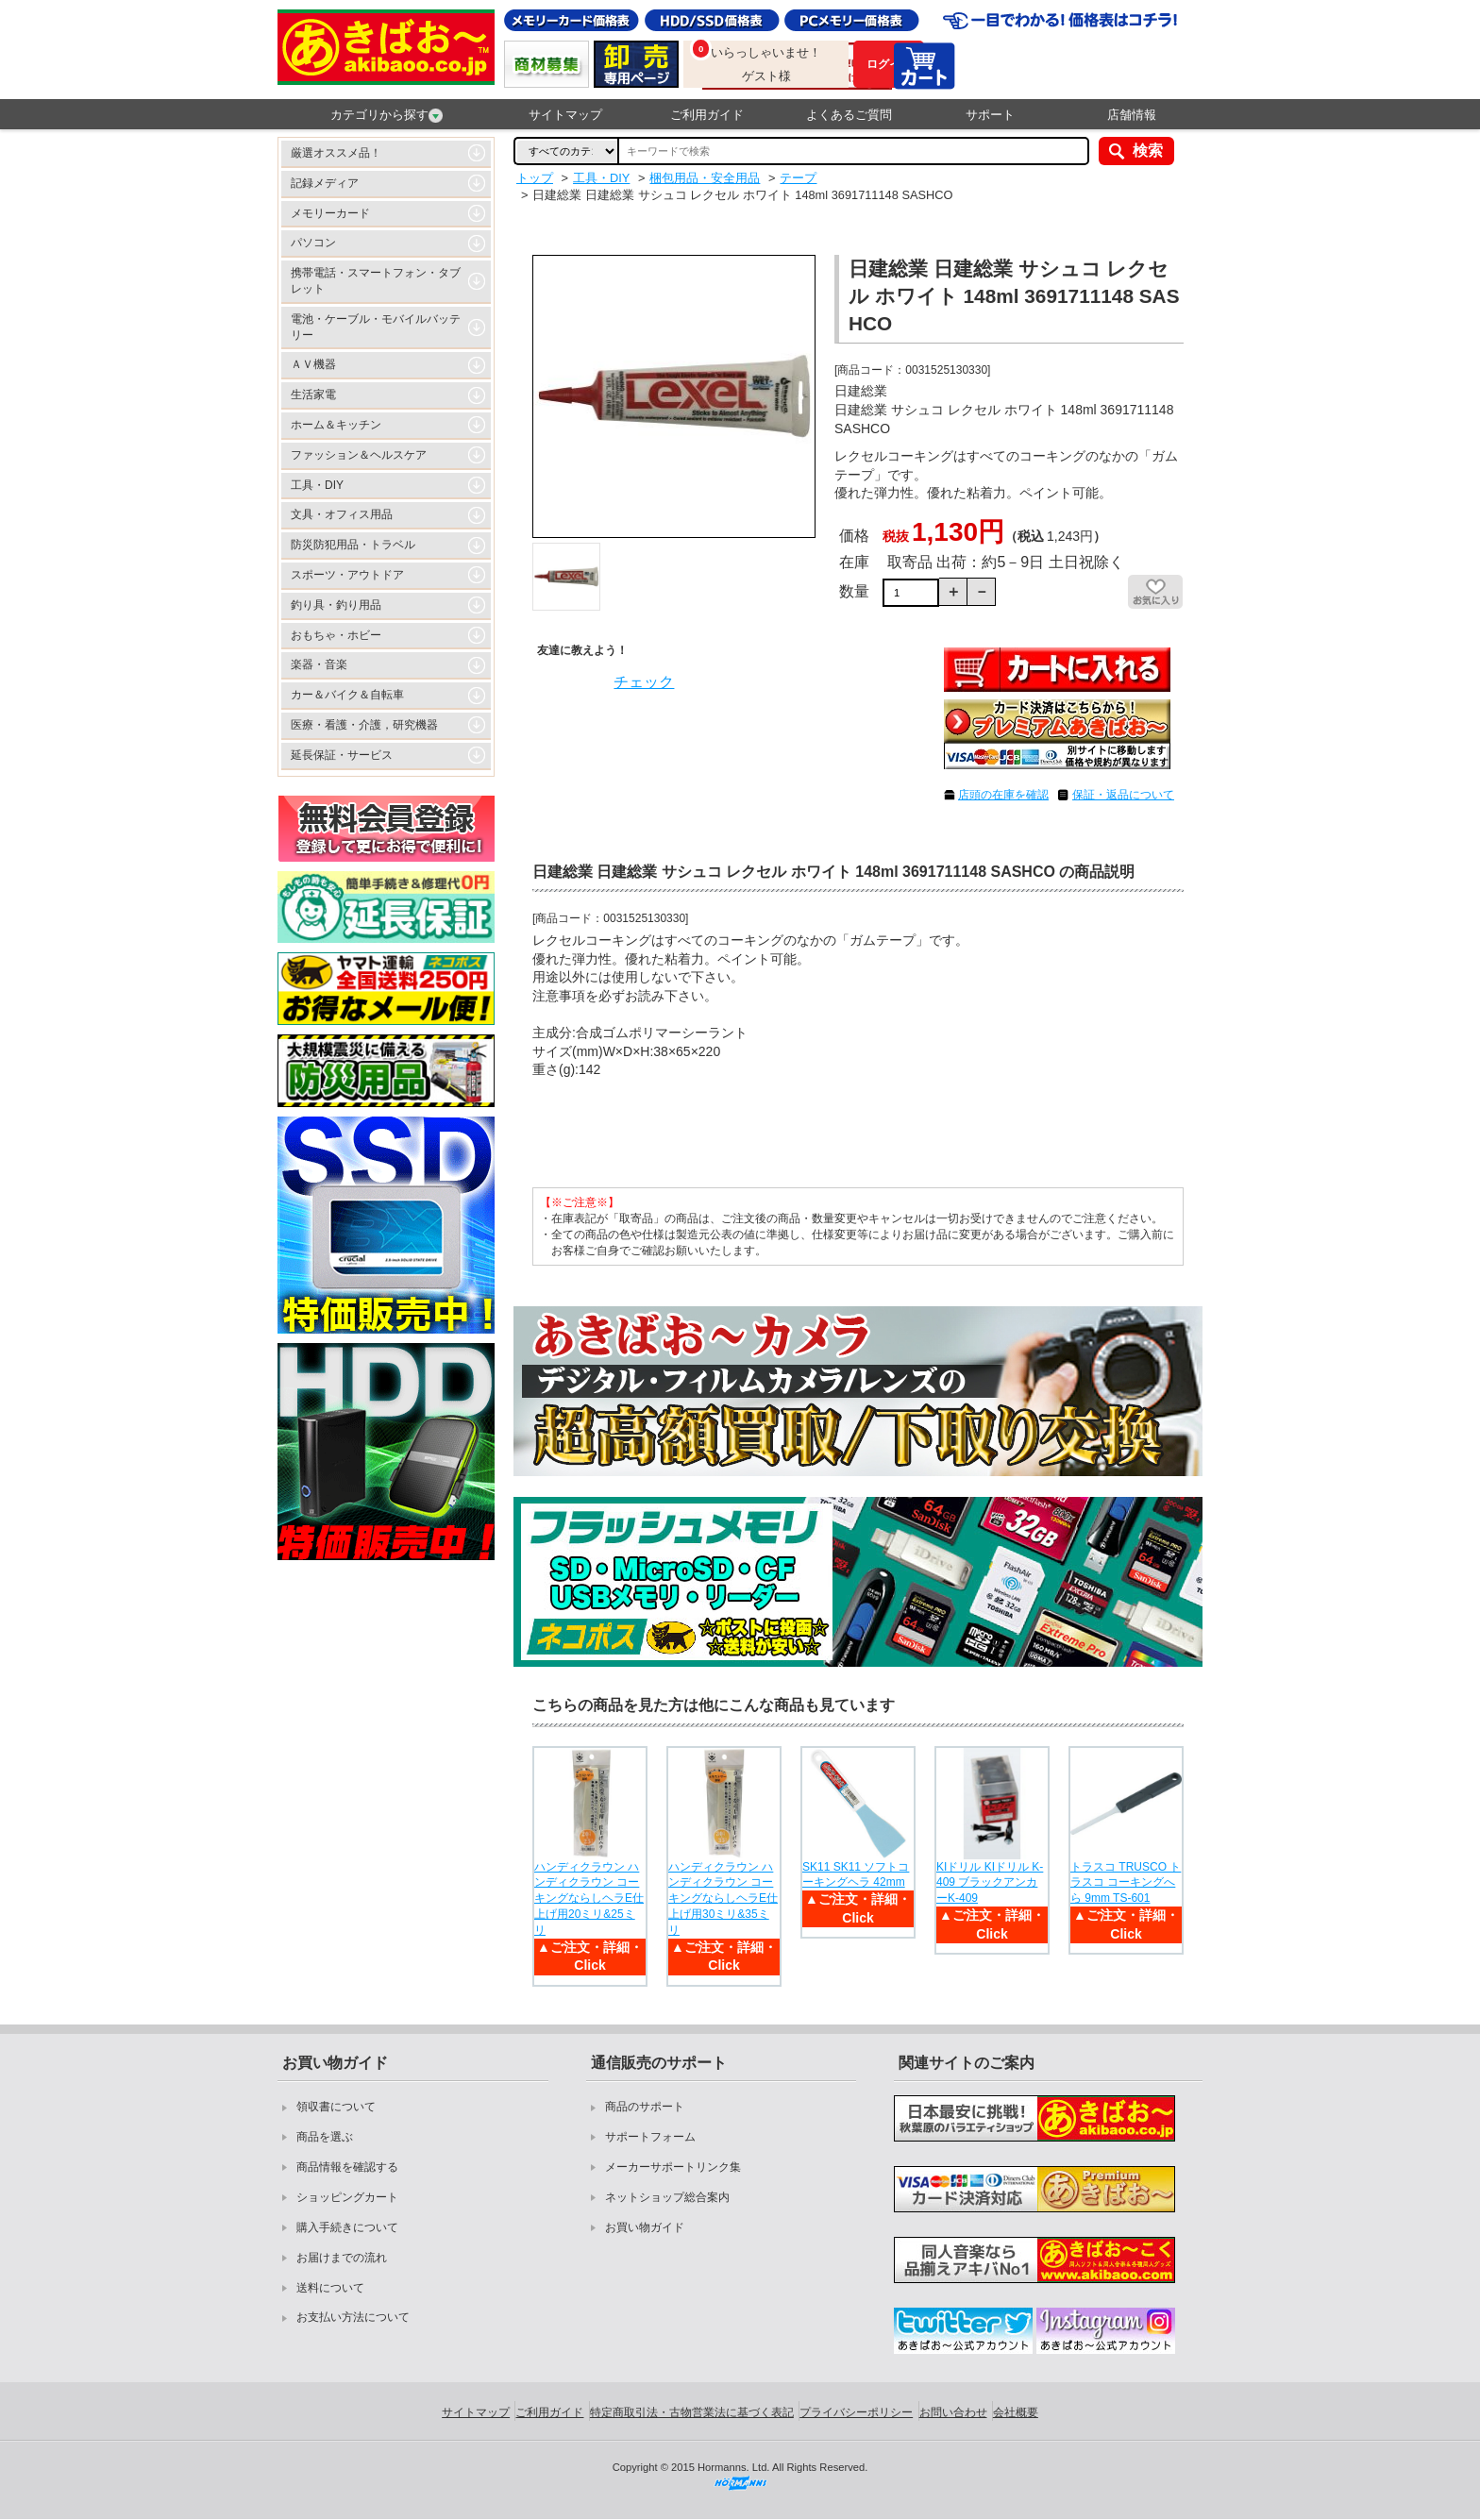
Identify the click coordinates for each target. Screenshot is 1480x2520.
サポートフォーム (650, 2136)
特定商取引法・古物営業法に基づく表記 (692, 2412)
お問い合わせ (953, 2412)
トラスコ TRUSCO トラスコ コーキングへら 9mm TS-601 (1125, 1883)
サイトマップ (565, 115)
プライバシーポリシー (856, 2412)
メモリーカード (330, 213)
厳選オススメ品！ (336, 153)
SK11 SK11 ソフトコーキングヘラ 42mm (855, 1875)
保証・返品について (1123, 794)
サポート (990, 115)
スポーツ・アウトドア (347, 574)
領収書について (336, 2106)
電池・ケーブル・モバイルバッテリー (376, 327)
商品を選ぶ (324, 2136)
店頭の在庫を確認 (1003, 794)
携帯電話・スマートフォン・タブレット (376, 280)
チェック (644, 682)
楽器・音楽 (319, 664)
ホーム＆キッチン (336, 424)
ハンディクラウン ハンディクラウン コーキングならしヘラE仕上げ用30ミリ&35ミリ (723, 1898)
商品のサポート (644, 2106)
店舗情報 (1131, 115)
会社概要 (1015, 2412)
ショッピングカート (347, 2197)
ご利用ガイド (707, 115)
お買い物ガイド (644, 2227)
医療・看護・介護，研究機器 (364, 724)
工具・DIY (317, 485)
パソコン (313, 242)
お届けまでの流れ (341, 2257)
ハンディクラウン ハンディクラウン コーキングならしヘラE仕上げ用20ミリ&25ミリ (589, 1898)
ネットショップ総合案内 (667, 2197)
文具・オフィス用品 (342, 514)
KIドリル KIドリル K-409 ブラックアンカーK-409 (989, 1883)
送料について (330, 2287)
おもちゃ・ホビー (336, 635)
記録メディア (325, 183)
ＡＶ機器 (313, 364)
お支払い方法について (353, 2317)
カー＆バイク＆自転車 (347, 694)
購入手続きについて (347, 2227)
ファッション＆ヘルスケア (359, 455)
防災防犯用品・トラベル (353, 544)
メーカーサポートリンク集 (673, 2167)
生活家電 (313, 394)
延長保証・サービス (342, 755)
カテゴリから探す (386, 115)
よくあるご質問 (849, 115)
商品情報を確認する (347, 2167)
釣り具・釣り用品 (336, 605)
